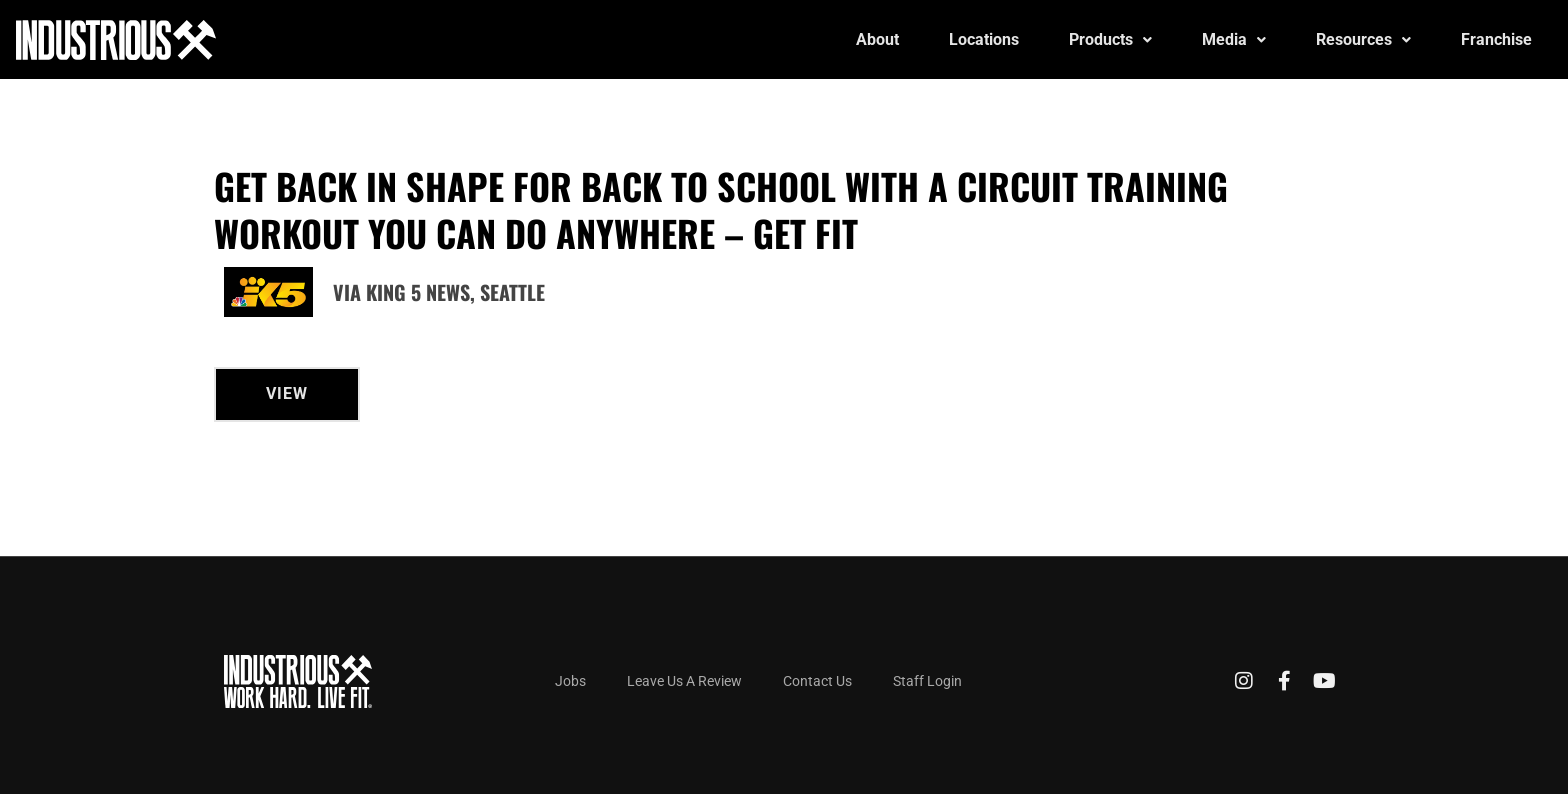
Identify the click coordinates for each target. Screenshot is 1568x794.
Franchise (1496, 39)
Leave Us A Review (684, 681)
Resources (1363, 39)
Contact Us (817, 681)
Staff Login (927, 681)
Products (1110, 39)
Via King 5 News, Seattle (439, 292)
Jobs (570, 681)
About (877, 39)
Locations (984, 39)
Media (1234, 39)
